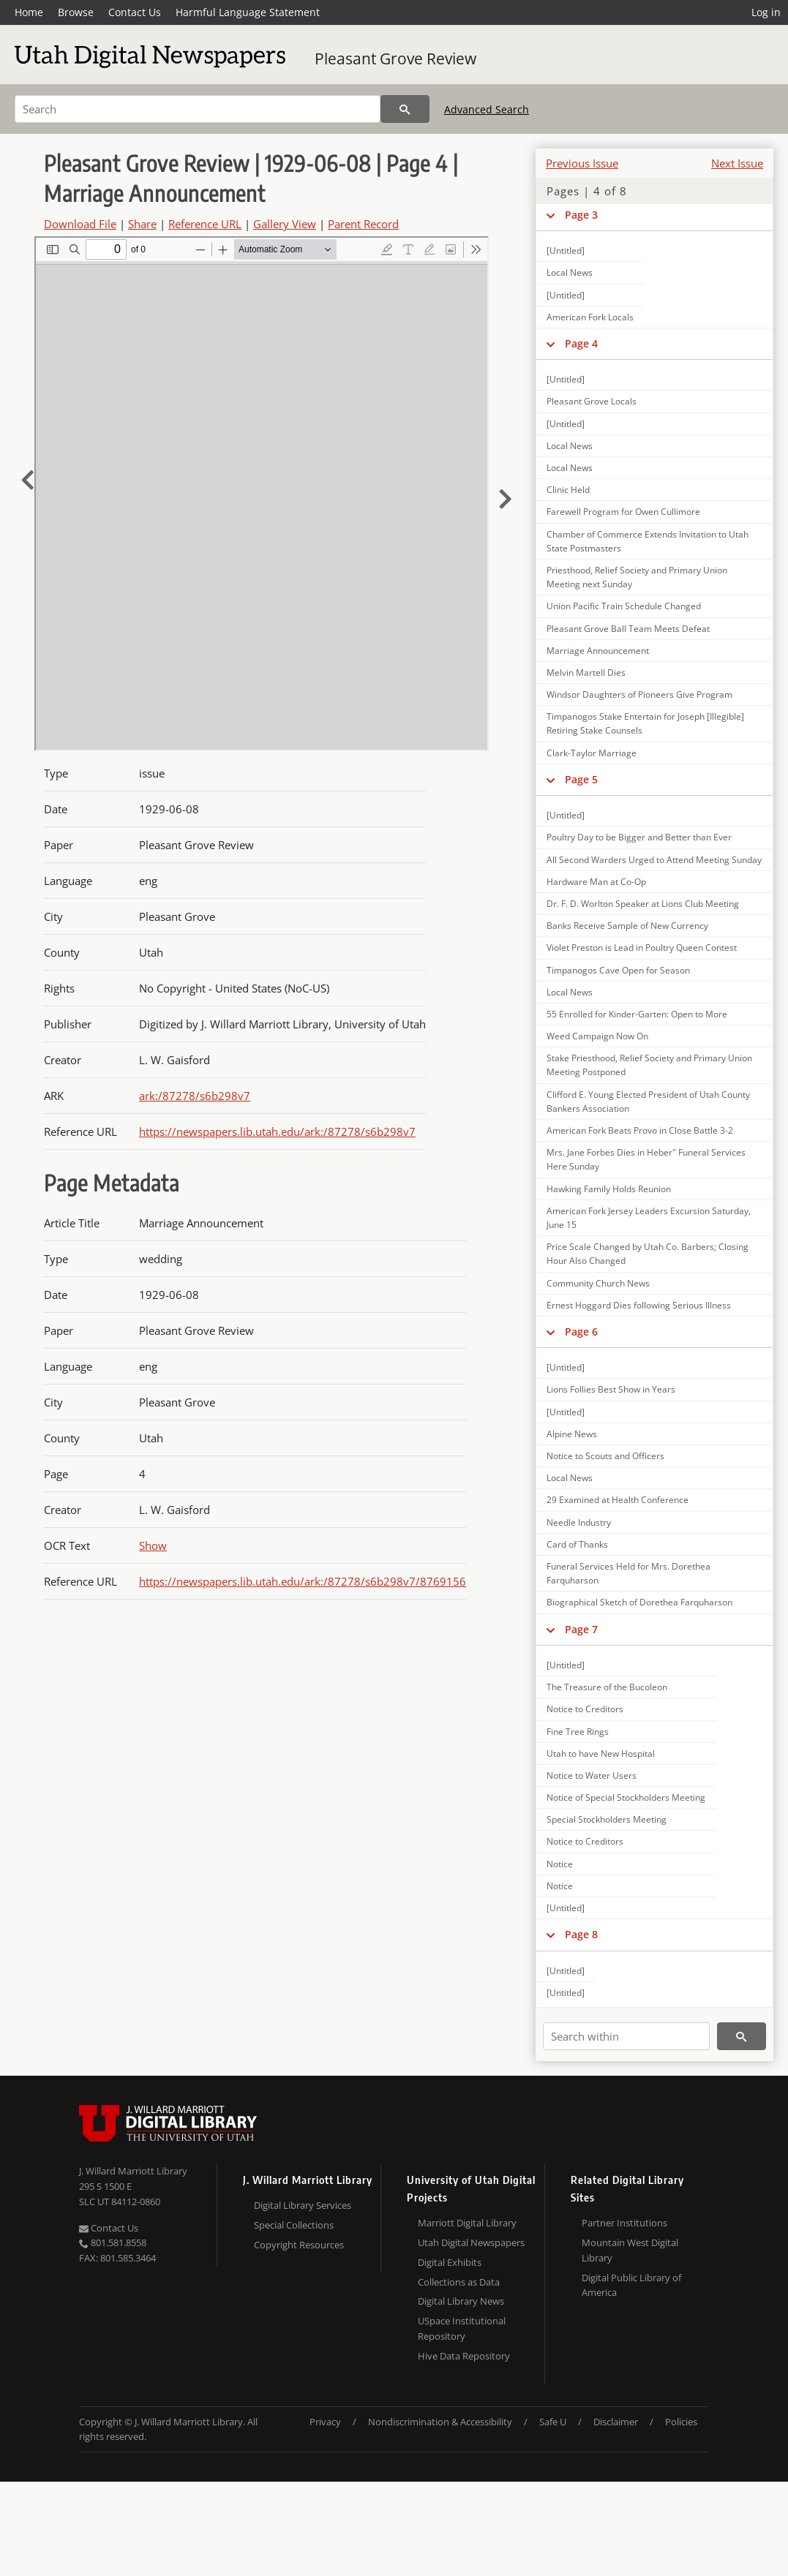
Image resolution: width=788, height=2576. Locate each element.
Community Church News (598, 1283)
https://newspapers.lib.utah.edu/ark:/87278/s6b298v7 (277, 1131)
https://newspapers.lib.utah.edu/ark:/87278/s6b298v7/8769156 (302, 1581)
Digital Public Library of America (631, 2285)
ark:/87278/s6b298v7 (194, 1095)
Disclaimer (615, 2421)
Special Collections (294, 2225)
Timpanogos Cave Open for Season (618, 970)
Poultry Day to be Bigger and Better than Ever (639, 837)
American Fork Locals (590, 317)
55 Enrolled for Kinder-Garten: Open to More (637, 1014)
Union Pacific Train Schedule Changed (624, 606)
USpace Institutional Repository (462, 2328)
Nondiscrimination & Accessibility (440, 2421)
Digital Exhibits (449, 2262)
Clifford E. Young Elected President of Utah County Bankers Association (648, 1101)
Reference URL (204, 223)
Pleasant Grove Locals (592, 401)
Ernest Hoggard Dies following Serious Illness (639, 1305)
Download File (80, 223)
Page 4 (581, 343)
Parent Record (363, 223)
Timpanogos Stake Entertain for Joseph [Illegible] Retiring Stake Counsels (645, 723)
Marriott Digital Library (467, 2222)
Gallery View (284, 223)
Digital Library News (461, 2301)
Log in (766, 12)
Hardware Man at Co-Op (596, 881)
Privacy (325, 2421)
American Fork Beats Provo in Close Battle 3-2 (640, 1130)
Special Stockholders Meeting (607, 1819)
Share (142, 223)
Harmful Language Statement (248, 12)
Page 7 (581, 1629)
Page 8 (581, 1934)
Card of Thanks (577, 1544)
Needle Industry (579, 1522)
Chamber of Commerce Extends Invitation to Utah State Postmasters (647, 541)
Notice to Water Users (592, 1775)
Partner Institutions (624, 2222)
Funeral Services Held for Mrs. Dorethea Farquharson (628, 1573)
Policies (681, 2421)
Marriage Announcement (598, 650)
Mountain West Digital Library (630, 2250)
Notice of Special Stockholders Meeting (626, 1797)
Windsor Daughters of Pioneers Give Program (639, 694)
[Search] (197, 109)
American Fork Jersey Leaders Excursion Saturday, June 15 (649, 1218)
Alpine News (572, 1434)
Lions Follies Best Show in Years (611, 1389)
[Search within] (626, 2036)
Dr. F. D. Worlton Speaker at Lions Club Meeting (643, 903)
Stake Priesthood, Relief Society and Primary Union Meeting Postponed (649, 1065)
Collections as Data (459, 2282)
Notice (560, 1864)
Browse (76, 12)
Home (29, 12)
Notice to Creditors (585, 1709)
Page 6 (581, 1331)
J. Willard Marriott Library (133, 2170)
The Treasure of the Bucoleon (607, 1687)
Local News (570, 272)
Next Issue (737, 163)
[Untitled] (566, 250)
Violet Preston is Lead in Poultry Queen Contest (642, 947)
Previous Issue (582, 163)
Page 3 (581, 215)
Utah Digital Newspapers (471, 2242)
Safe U (552, 2421)
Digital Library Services (302, 2205)
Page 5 (581, 779)
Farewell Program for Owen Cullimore (623, 511)
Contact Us (134, 12)
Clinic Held (568, 489)
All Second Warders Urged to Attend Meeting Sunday (654, 860)
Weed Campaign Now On (597, 1036)
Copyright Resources (299, 2244)
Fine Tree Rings (578, 1731)
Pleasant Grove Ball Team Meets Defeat (628, 628)
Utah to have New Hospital (601, 1753)
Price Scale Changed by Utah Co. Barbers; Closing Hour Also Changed (647, 1253)
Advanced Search (486, 109)
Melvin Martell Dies (586, 672)
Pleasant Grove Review (395, 58)
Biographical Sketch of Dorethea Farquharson (639, 1602)
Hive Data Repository (464, 2355)
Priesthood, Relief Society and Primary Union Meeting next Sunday (637, 577)
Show (153, 1545)
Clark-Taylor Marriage (592, 753)
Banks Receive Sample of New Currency (627, 925)
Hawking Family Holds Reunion (609, 1189)
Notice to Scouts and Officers (605, 1456)
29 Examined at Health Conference (617, 1500)
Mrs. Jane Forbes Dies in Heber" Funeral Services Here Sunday (646, 1159)
